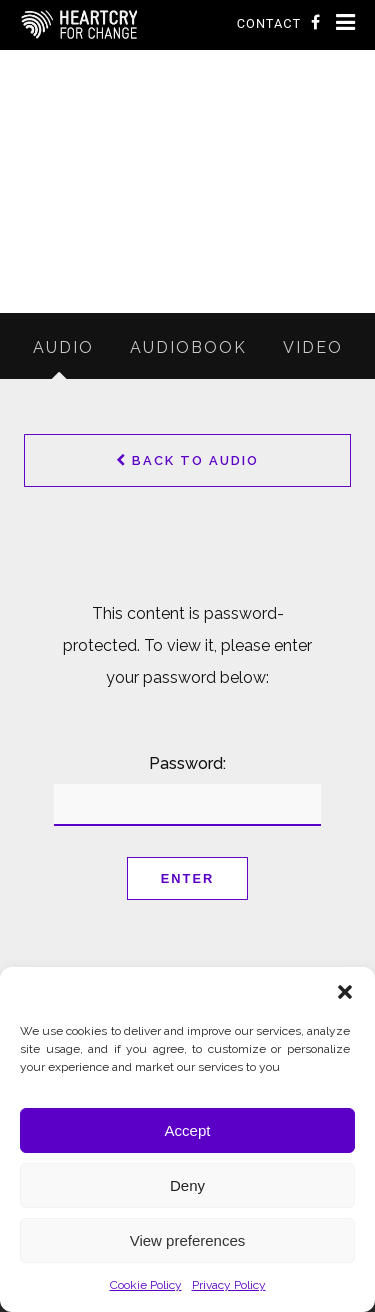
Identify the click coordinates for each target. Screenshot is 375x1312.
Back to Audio (187, 460)
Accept (188, 1130)
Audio (257, 299)
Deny (187, 1185)
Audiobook (188, 347)
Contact (269, 23)
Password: (187, 790)
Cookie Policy (146, 1285)
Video (313, 347)
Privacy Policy (229, 1285)
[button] (345, 992)
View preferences (188, 1240)
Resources (145, 299)
